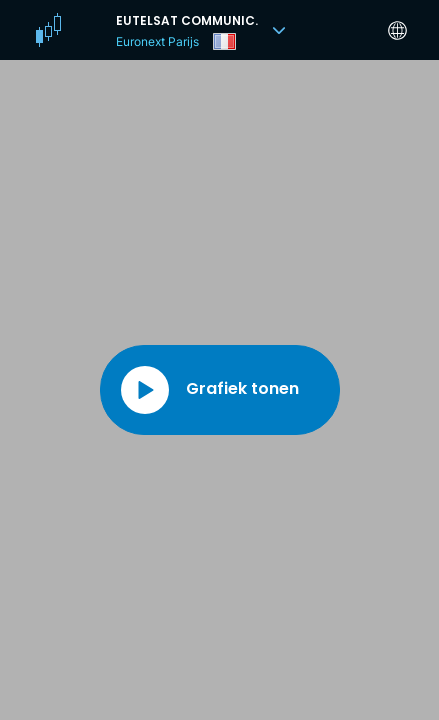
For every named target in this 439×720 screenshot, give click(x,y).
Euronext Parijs (157, 41)
